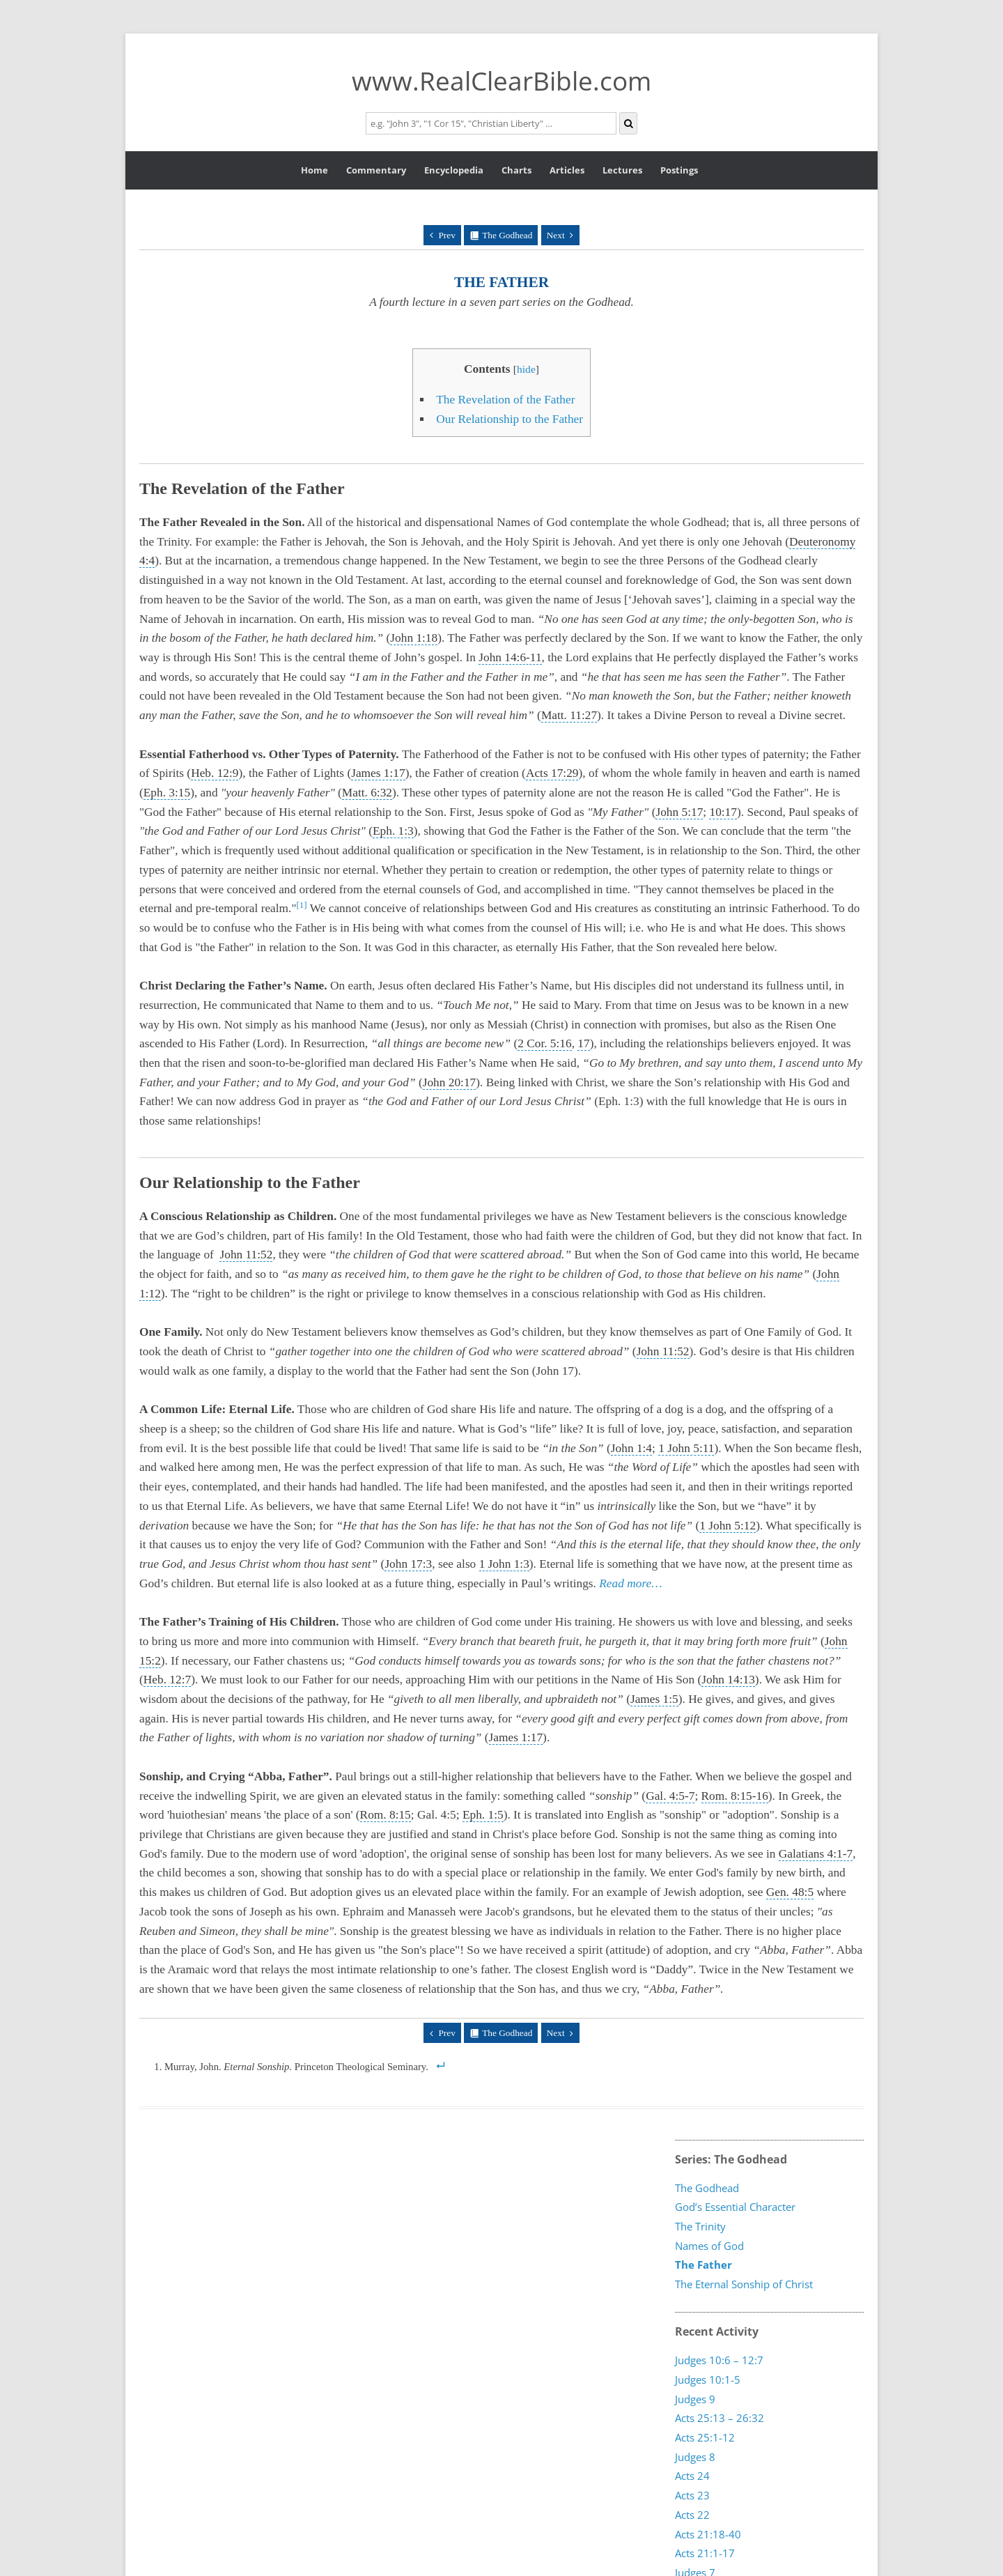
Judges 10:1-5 (707, 2379)
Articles (567, 170)
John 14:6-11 (510, 657)
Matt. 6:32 (367, 792)
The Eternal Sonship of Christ (744, 2284)
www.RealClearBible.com (501, 80)
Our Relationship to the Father (509, 419)
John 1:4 (631, 1448)
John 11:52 (245, 1254)
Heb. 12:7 (167, 1679)
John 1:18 (413, 638)
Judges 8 (695, 2456)
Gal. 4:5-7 (670, 1796)
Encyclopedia (453, 170)
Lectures (622, 170)
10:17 (722, 812)
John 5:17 (679, 812)
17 (583, 1043)
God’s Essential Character (735, 2207)
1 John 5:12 (727, 1525)
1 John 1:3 (504, 1564)
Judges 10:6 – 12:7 (719, 2360)
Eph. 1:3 (393, 831)
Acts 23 (692, 2494)
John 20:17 (449, 1082)
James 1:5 (654, 1699)
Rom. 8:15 (385, 1814)
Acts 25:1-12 (705, 2437)
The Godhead (507, 235)
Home (314, 170)
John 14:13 (728, 1679)
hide (526, 369)
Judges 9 (695, 2398)
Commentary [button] (376, 170)
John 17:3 (408, 1564)
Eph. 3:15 (166, 792)
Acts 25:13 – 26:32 (719, 2418)
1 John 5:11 (686, 1448)
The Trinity (700, 2226)
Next (556, 235)
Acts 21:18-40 (708, 2533)
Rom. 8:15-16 (734, 1796)
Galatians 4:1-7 (816, 1853)
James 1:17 (378, 773)
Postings (679, 170)
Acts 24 (692, 2476)
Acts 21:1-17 (705, 2552)
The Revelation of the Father (505, 399)
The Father (703, 2265)
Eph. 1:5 (483, 1814)
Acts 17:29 (552, 773)
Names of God (709, 2246)
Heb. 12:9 (214, 773)
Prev (446, 235)
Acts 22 (692, 2514)
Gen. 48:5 (790, 1892)
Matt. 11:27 (569, 715)
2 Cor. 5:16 (545, 1043)
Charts (516, 170)
